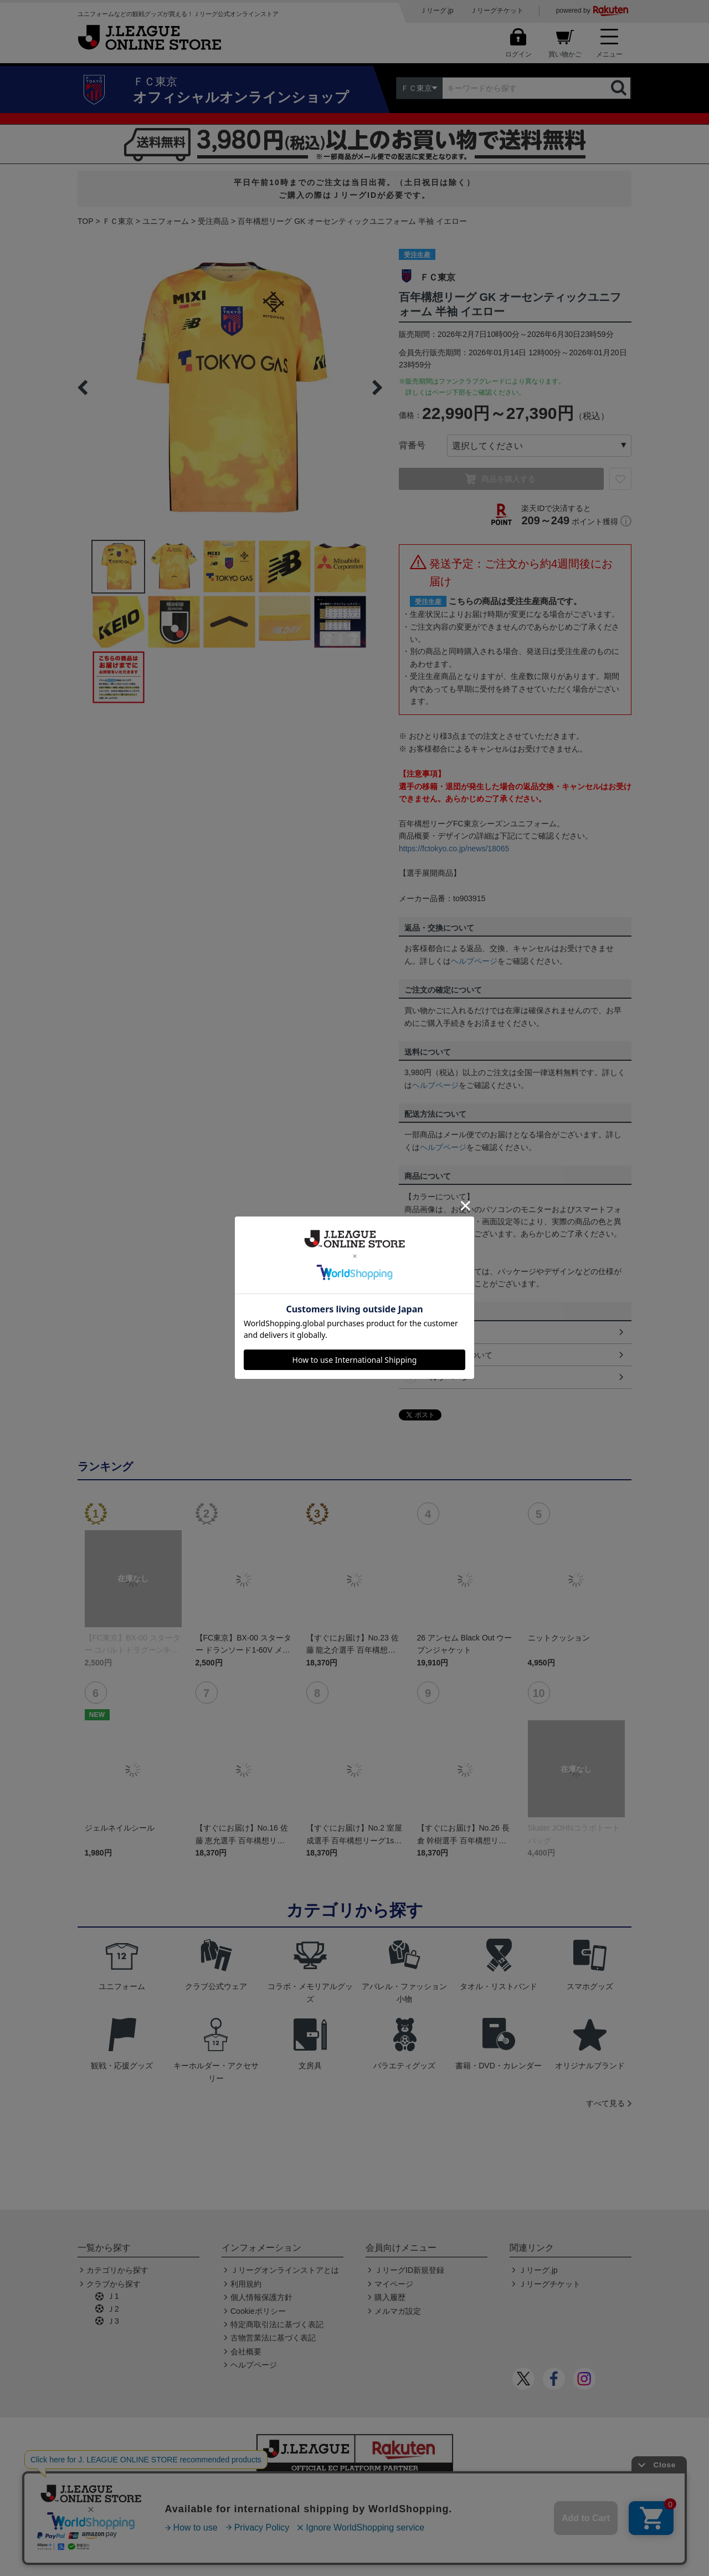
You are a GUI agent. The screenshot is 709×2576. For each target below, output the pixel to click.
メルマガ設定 (397, 2311)
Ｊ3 (113, 2321)
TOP (86, 221)
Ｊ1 (113, 2296)
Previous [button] (83, 387)
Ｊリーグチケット (496, 10)
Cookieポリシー (258, 2311)
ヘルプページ (474, 961)
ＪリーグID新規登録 (409, 2270)
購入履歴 (389, 2297)
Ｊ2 (113, 2308)
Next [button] (377, 387)
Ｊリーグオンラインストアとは (284, 2270)
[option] (229, 387)
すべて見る (605, 2103)
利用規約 (245, 2283)
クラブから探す (113, 2283)
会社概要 (245, 2351)
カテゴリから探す (117, 2270)
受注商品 (213, 221)
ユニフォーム (165, 221)
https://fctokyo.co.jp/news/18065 (454, 848)
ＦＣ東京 (117, 221)
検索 (619, 88)
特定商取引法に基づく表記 (276, 2324)
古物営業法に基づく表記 (273, 2337)
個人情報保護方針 (261, 2297)
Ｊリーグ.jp (437, 10)
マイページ (393, 2283)
